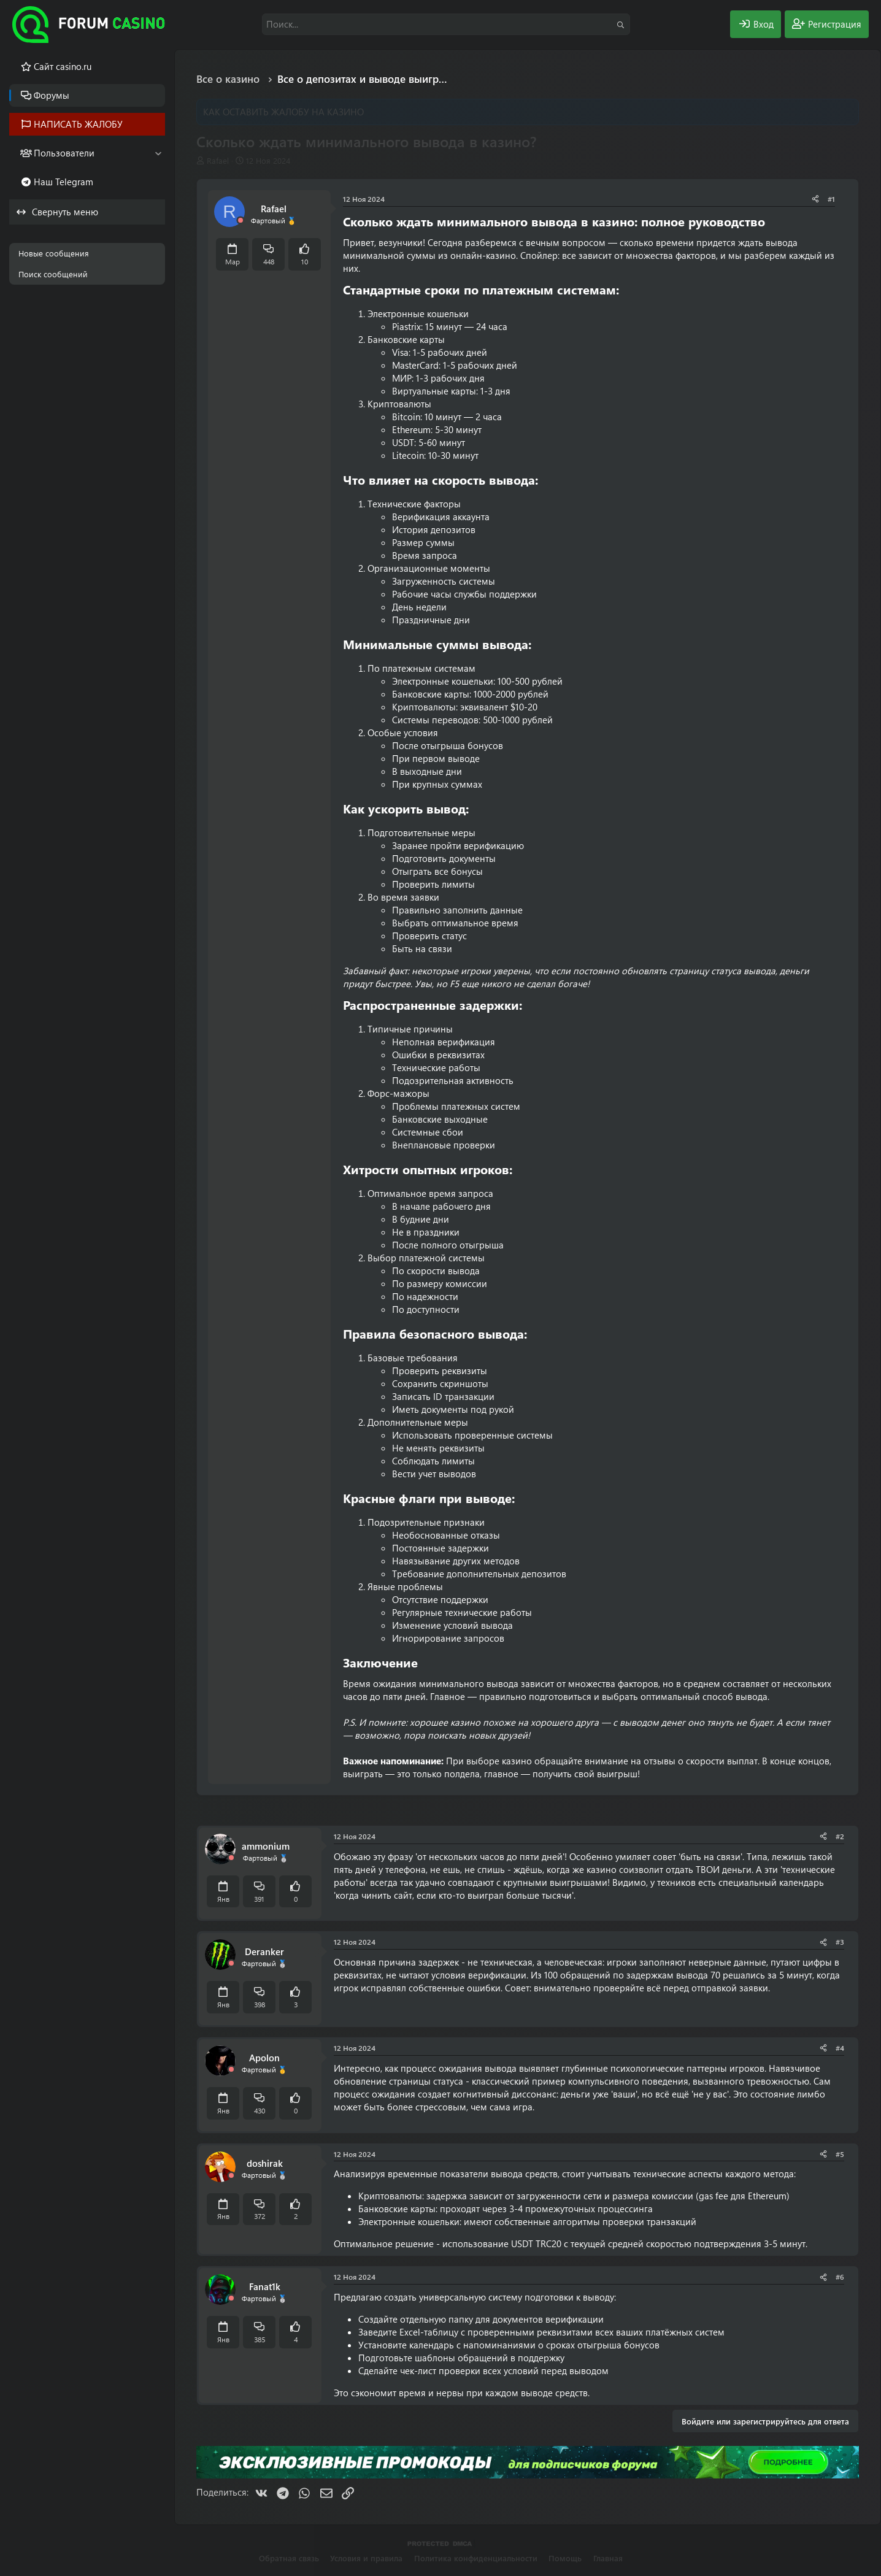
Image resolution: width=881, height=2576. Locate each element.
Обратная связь (289, 2558)
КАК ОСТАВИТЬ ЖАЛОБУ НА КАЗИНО (283, 112)
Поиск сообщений (53, 274)
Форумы (51, 95)
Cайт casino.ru (62, 66)
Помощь (565, 2558)
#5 (840, 2154)
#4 (840, 2048)
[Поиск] (446, 24)
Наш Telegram (63, 181)
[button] (158, 153)
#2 (840, 1836)
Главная (608, 2558)
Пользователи (64, 153)
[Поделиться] (815, 199)
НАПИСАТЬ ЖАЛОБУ (78, 124)
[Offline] (240, 220)
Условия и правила (366, 2558)
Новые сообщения (53, 253)
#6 (840, 2277)
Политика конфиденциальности (475, 2558)
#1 (831, 199)
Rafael (218, 160)
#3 (840, 1942)
